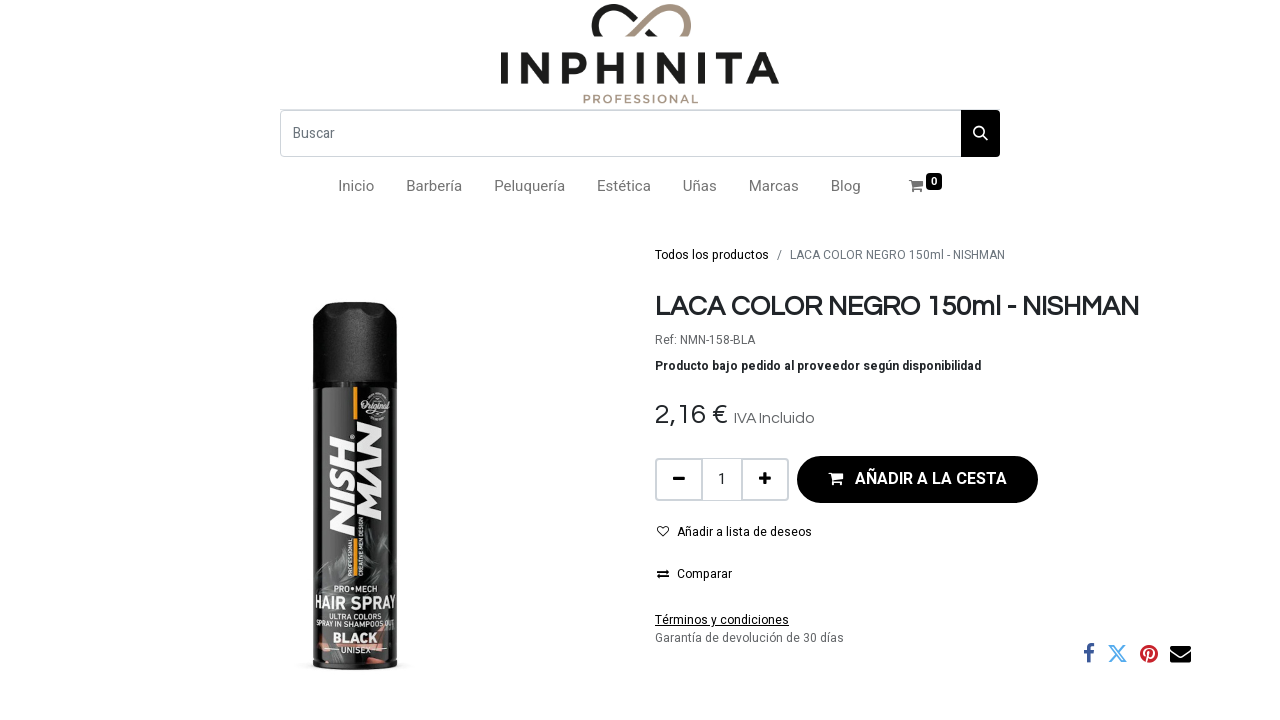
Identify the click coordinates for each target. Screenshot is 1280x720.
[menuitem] (356, 186)
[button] (917, 479)
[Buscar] (621, 133)
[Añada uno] (765, 479)
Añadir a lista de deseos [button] (734, 532)
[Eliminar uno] (679, 479)
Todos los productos (712, 255)
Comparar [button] (694, 574)
